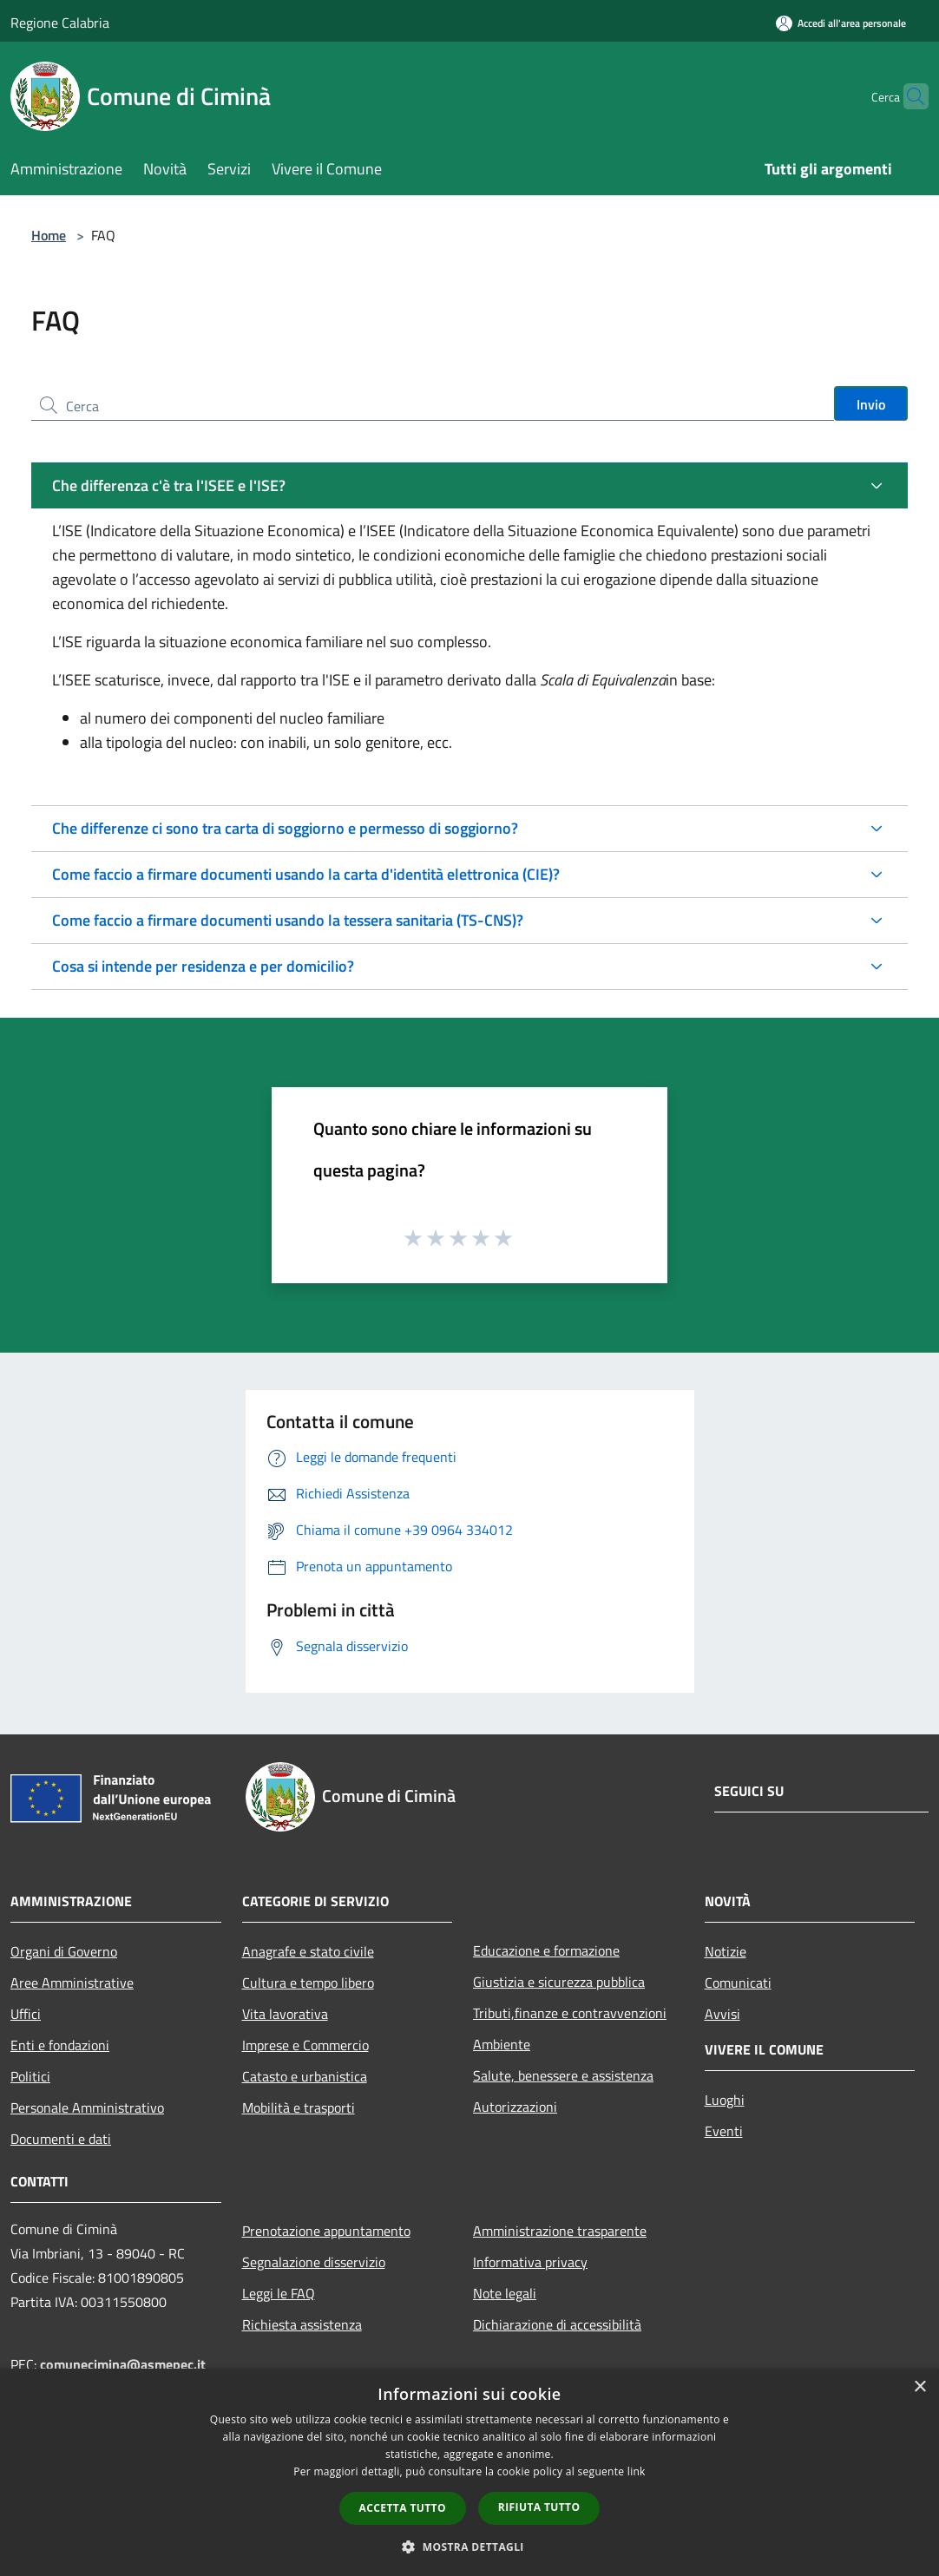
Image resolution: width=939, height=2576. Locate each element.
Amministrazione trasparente (560, 2230)
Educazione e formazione (546, 1950)
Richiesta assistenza (302, 2324)
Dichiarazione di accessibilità (557, 2324)
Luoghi (725, 2099)
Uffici (25, 2013)
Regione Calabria (59, 22)
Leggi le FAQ (278, 2293)
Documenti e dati (60, 2138)
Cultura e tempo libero (308, 1982)
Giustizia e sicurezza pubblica (559, 1981)
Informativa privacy (530, 2262)
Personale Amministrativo (87, 2107)
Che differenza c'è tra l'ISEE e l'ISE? (169, 485)
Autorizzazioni (515, 2106)
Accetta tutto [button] (402, 2508)
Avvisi (722, 2013)
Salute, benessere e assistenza (563, 2075)
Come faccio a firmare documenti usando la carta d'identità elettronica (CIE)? (306, 874)
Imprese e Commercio (305, 2045)
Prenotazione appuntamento (326, 2230)
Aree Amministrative (72, 1982)
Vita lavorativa (285, 2013)
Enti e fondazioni (59, 2045)
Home (48, 235)
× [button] (919, 2387)
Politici (30, 2076)
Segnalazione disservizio (313, 2262)
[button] (469, 2546)
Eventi (724, 2130)
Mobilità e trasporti (298, 2107)
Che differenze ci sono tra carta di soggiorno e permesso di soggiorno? (285, 828)
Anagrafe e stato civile (308, 1951)
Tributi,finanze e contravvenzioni (569, 2012)
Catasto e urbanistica (304, 2076)
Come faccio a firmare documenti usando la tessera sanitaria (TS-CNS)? (287, 920)
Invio (871, 404)
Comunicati (738, 1982)
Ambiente (501, 2044)
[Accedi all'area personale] (841, 23)
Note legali (504, 2293)
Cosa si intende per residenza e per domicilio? (203, 966)
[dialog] (469, 2472)
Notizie (725, 1951)
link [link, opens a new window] (636, 2471)
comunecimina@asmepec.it (123, 2364)
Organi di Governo (63, 1951)
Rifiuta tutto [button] (539, 2507)
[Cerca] (908, 96)
